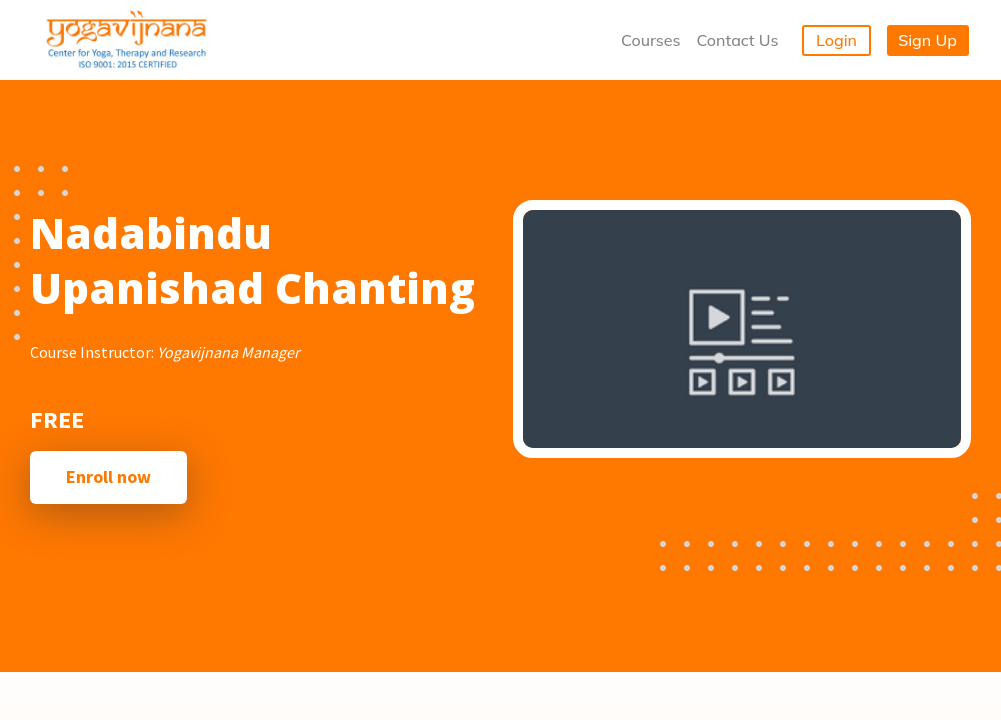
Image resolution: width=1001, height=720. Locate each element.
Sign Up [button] (927, 40)
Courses (650, 40)
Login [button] (836, 40)
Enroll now (108, 476)
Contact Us (737, 40)
